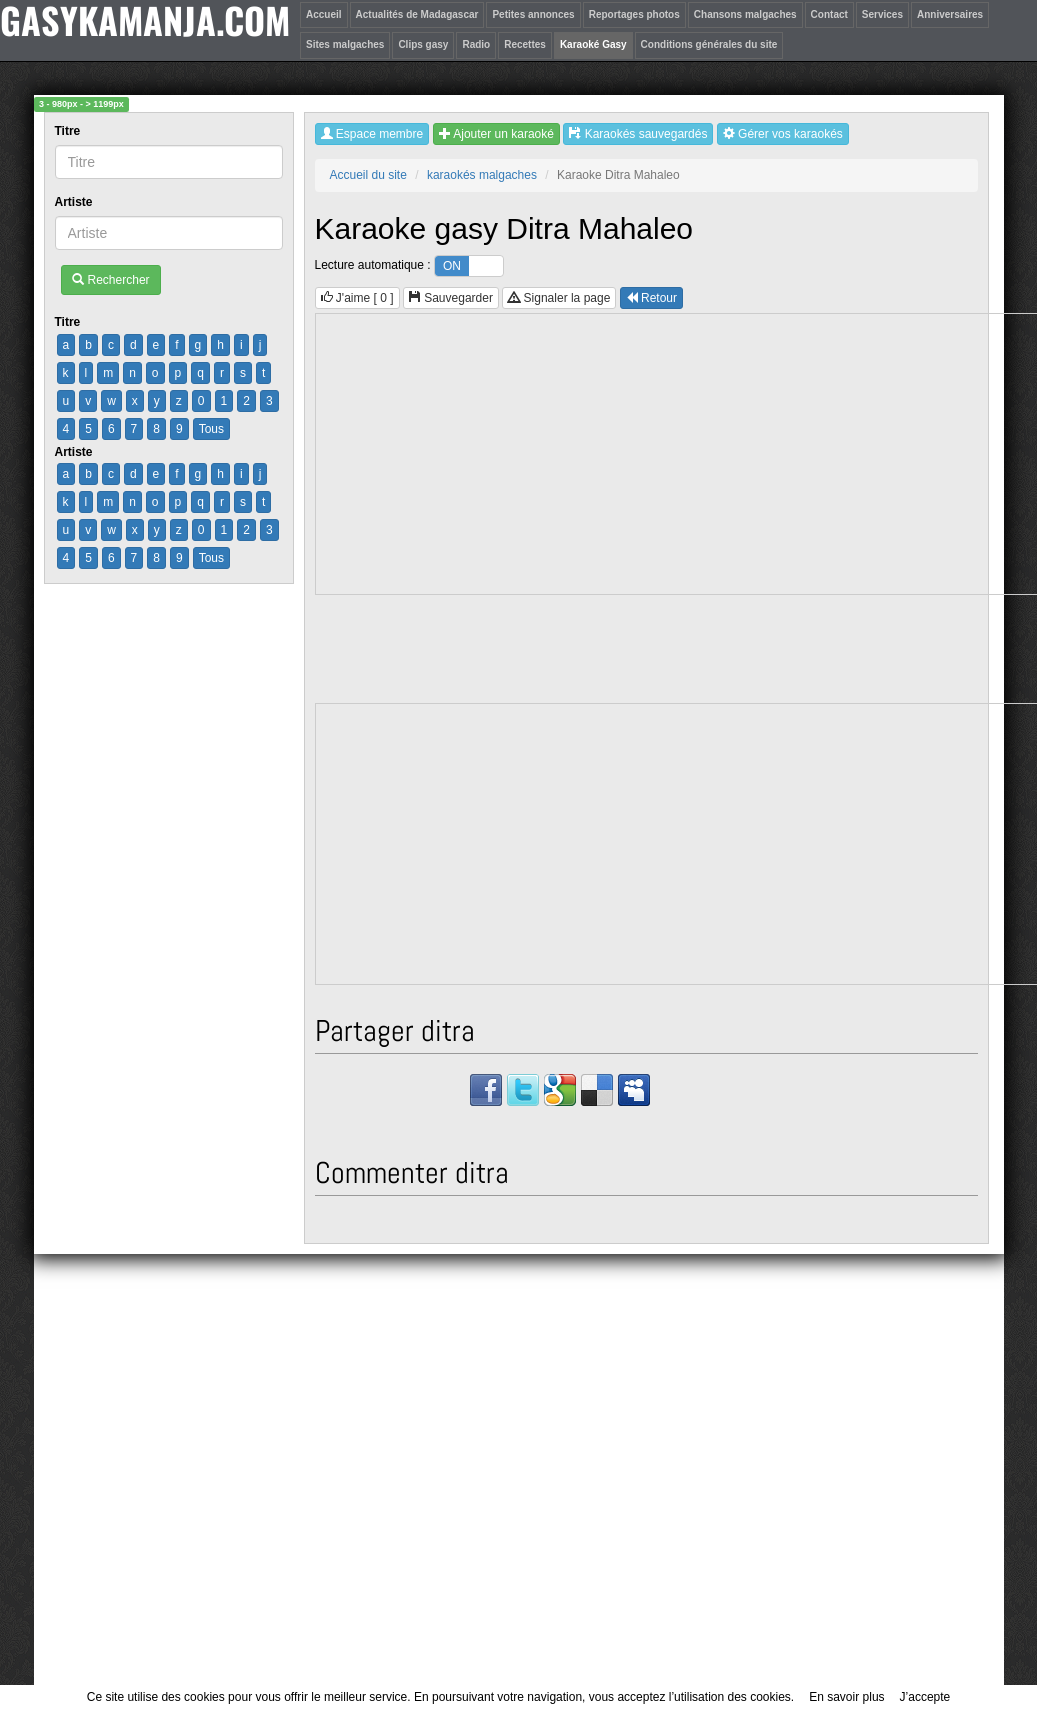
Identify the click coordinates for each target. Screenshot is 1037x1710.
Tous (211, 429)
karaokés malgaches (482, 175)
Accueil (324, 14)
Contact (829, 14)
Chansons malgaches (745, 14)
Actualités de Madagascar (417, 14)
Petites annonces (533, 14)
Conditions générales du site (709, 44)
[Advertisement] (519, 1479)
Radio (476, 44)
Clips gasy (423, 44)
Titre (69, 131)
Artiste (75, 202)
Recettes (525, 44)
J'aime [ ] (357, 298)
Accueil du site (368, 175)
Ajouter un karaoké (496, 134)
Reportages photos (634, 14)
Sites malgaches (345, 44)
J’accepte (925, 1697)
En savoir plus (846, 1697)
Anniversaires (950, 14)
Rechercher (110, 280)
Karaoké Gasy (593, 44)
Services (882, 14)
